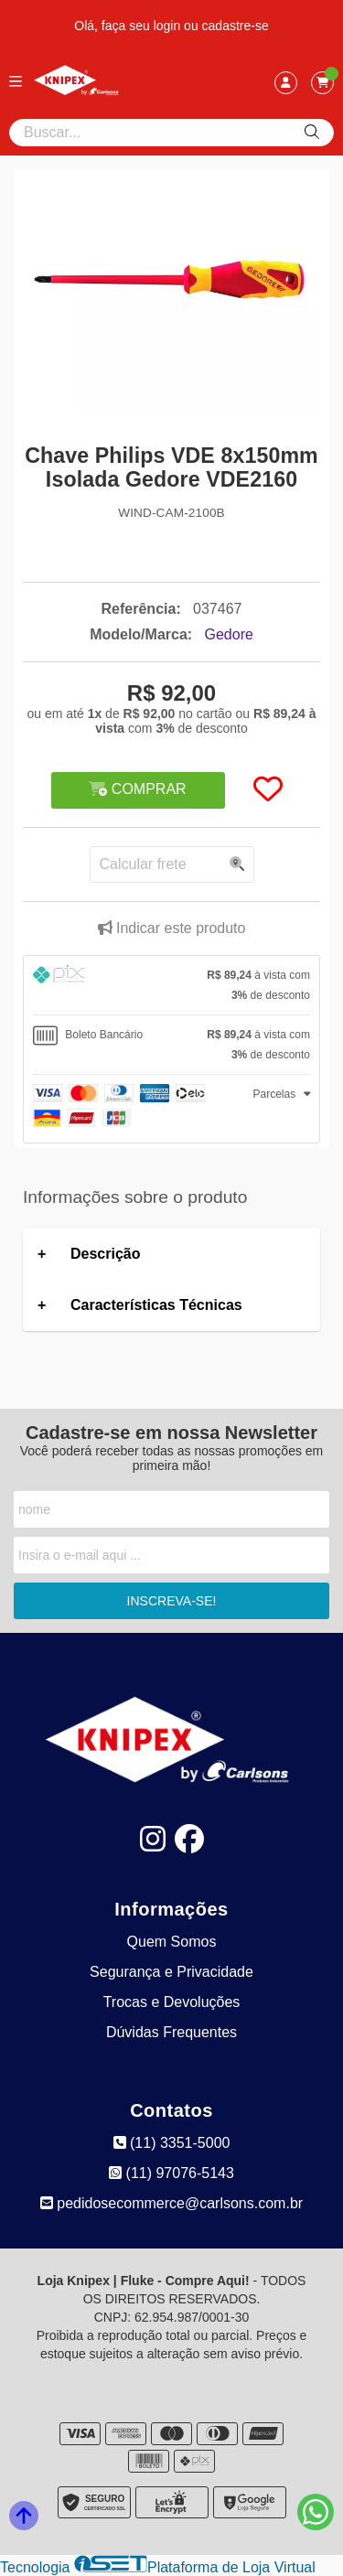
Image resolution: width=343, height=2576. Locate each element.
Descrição (105, 1253)
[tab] (171, 985)
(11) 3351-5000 (171, 2143)
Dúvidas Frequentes (171, 2032)
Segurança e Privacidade (171, 1972)
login (169, 25)
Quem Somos (172, 1941)
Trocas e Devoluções (172, 2002)
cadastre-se (235, 25)
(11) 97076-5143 (171, 2173)
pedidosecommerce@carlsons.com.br (171, 2203)
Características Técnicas (156, 1305)
